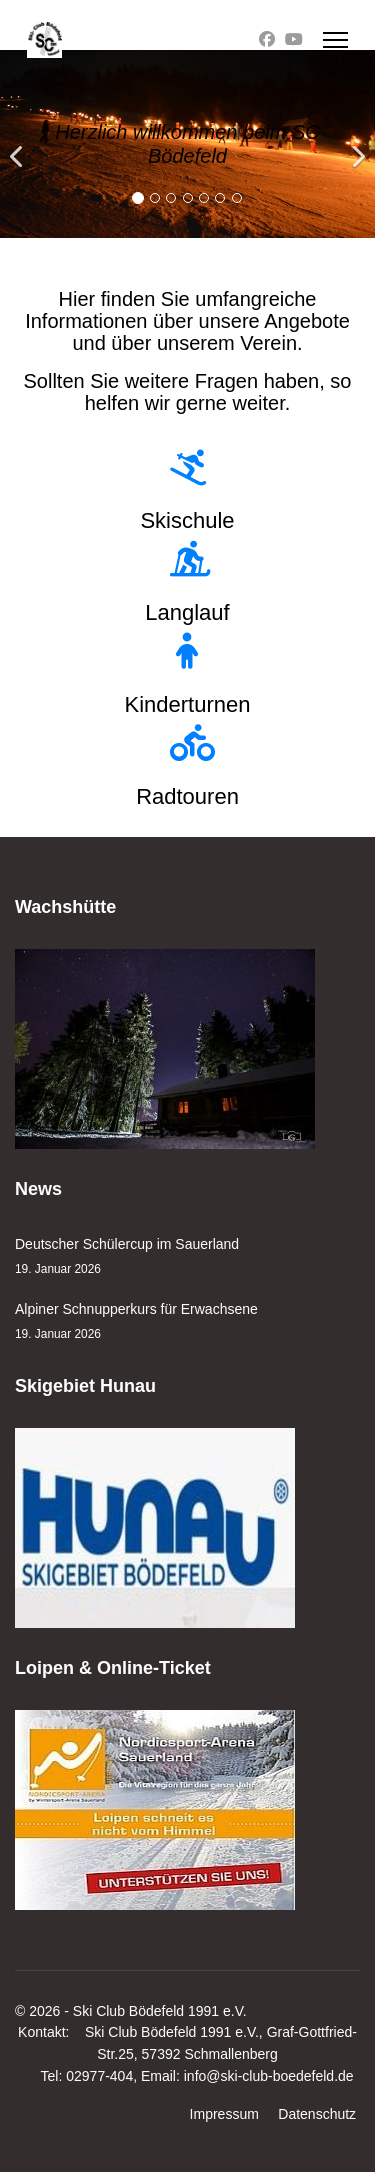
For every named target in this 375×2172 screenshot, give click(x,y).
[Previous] (20, 144)
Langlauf (187, 612)
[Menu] (335, 40)
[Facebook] (267, 39)
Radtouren (187, 796)
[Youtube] (294, 39)
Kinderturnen (188, 704)
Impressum (224, 2114)
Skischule (187, 520)
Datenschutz (317, 2114)
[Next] (355, 144)
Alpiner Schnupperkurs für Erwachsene (187, 1322)
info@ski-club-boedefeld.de (269, 2076)
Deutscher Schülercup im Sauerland (187, 1257)
